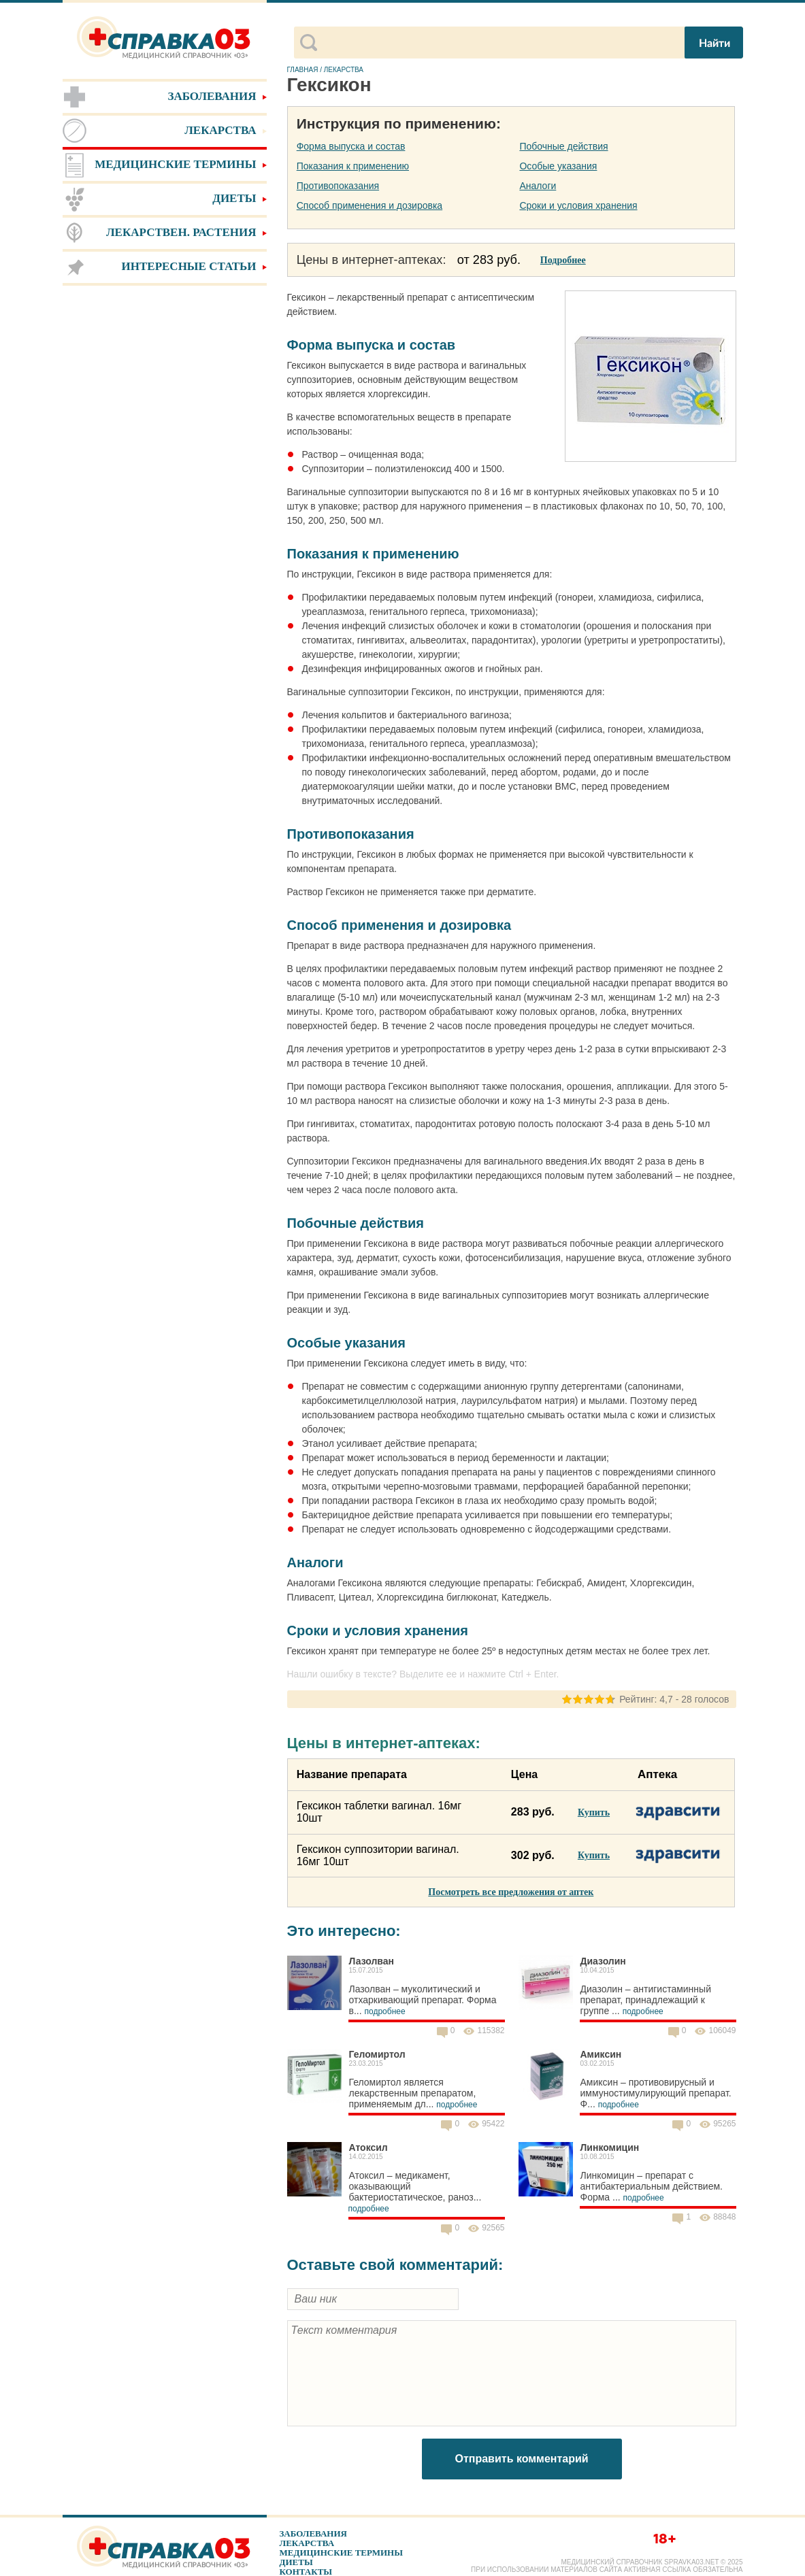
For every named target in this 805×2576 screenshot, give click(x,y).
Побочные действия (563, 146)
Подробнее (563, 260)
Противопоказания (338, 185)
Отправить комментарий (522, 2458)
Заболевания (313, 2533)
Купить (594, 1812)
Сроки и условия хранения (578, 205)
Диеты (296, 2562)
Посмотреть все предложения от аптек (510, 1892)
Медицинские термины (341, 2552)
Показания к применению (353, 166)
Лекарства (307, 2543)
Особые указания (558, 166)
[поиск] (500, 43)
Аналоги (537, 185)
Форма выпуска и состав (351, 146)
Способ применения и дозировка (369, 205)
